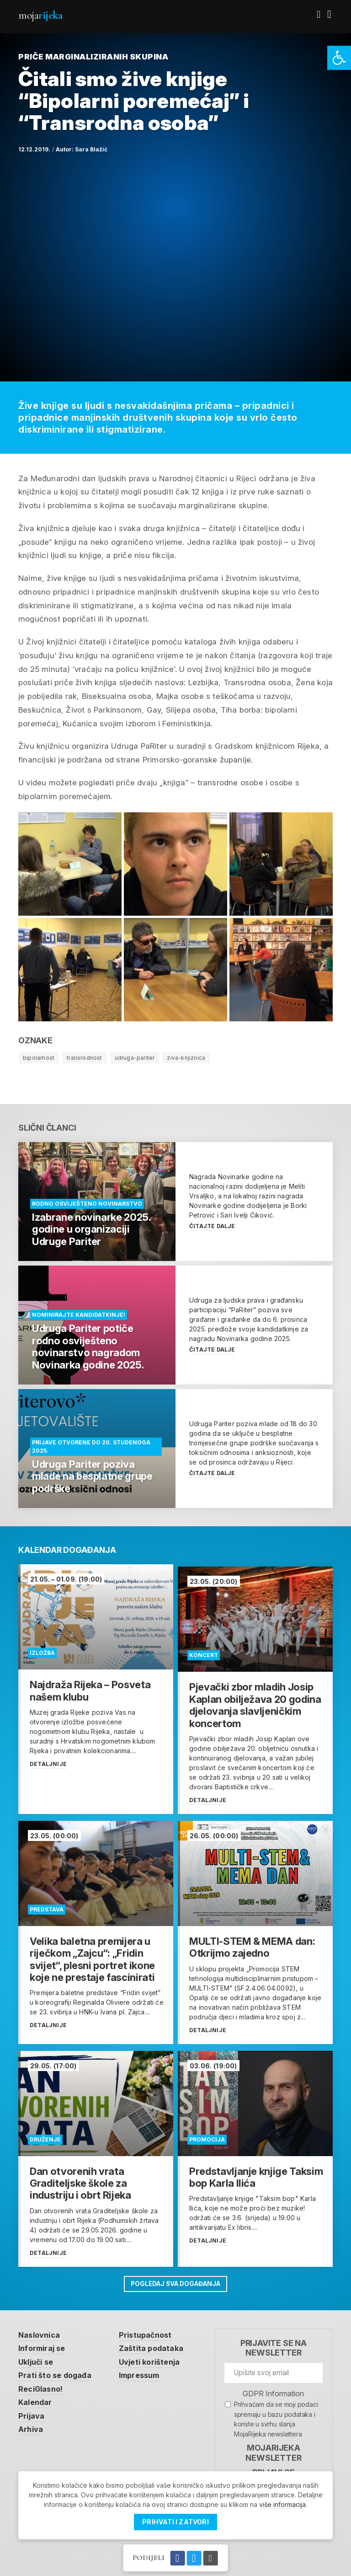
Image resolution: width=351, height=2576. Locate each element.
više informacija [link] (282, 2504)
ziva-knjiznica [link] (186, 1057)
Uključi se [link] (37, 2356)
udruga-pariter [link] (135, 1057)
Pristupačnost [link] (150, 2328)
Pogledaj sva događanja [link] (175, 2277)
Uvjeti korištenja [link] (155, 2356)
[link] (339, 58)
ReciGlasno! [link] (42, 2384)
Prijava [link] (31, 2412)
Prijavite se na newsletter (273, 2341)
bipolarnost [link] (38, 1057)
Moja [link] (40, 15)
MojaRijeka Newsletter (273, 2447)
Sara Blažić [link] (91, 149)
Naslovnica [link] (40, 2328)
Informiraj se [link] (43, 2342)
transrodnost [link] (84, 1057)
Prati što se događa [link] (56, 2370)
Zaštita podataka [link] (155, 2342)
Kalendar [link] (36, 2398)
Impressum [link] (145, 2370)
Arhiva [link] (31, 2426)
